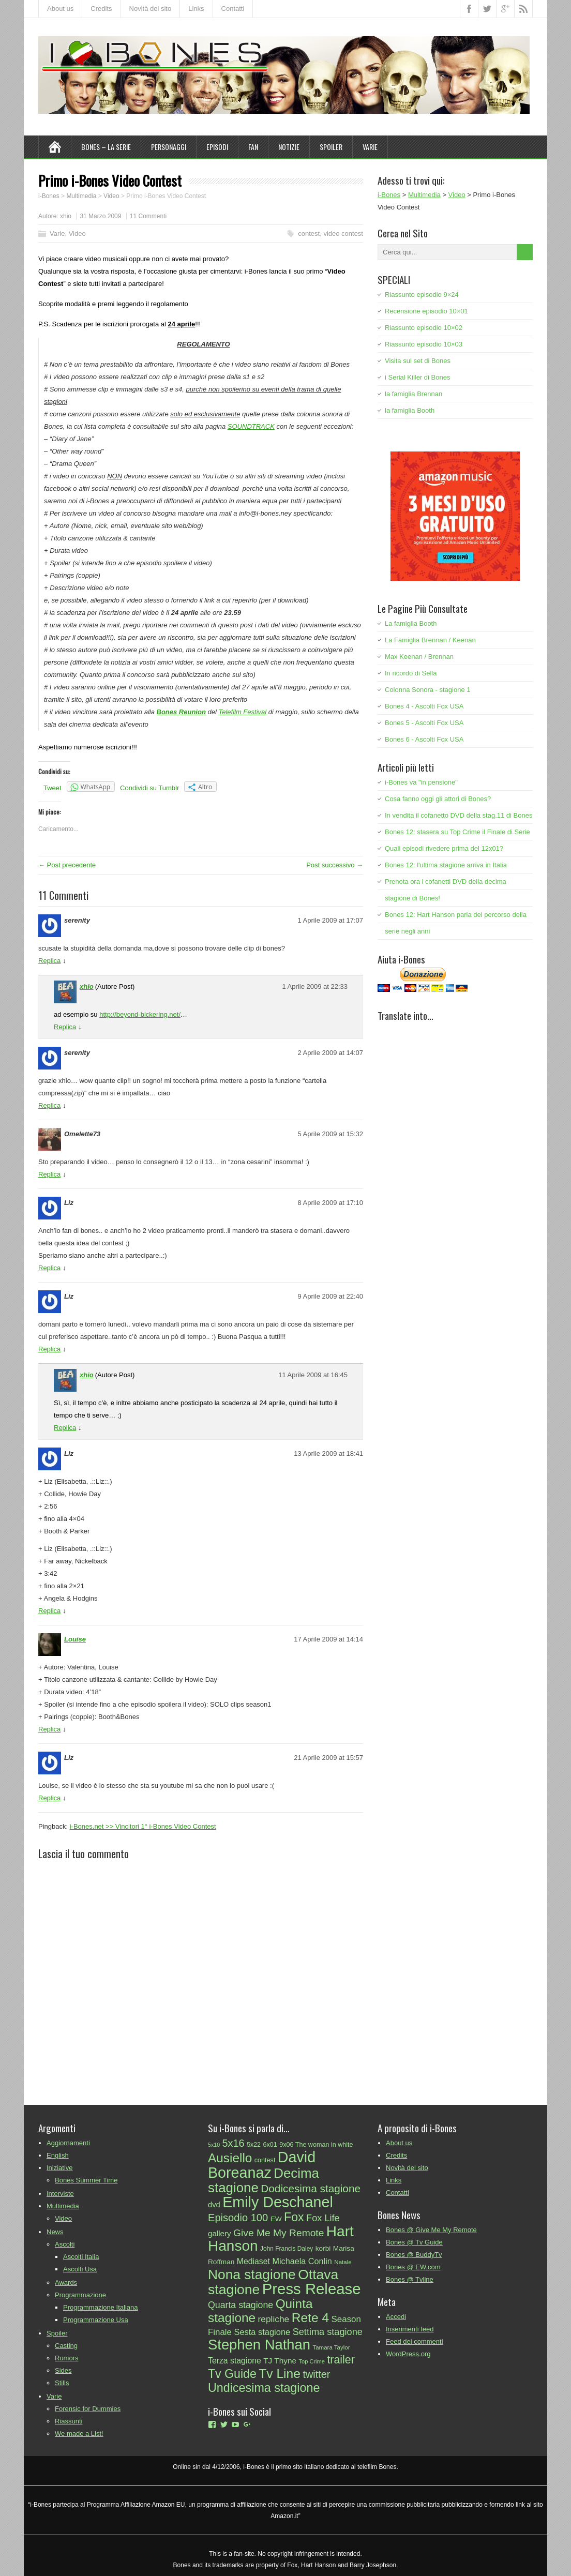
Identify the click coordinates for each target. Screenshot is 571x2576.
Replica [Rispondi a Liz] (49, 1268)
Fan (253, 146)
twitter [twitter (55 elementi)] (316, 2374)
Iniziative (60, 2168)
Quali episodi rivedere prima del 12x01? (444, 848)
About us (60, 8)
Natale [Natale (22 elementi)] (342, 2262)
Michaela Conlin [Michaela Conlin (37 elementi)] (302, 2261)
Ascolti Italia (81, 2257)
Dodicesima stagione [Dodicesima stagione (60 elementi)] (310, 2188)
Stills (62, 2383)
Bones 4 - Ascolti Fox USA (424, 706)
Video (77, 233)
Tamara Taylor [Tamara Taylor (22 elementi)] (331, 2347)
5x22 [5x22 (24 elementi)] (254, 2144)
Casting (66, 2345)
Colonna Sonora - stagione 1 (428, 690)
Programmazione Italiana (100, 2307)
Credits (101, 8)
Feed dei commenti (414, 2341)
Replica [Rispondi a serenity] (49, 961)
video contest (343, 233)
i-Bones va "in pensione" (421, 782)
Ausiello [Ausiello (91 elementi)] (230, 2158)
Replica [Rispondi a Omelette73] (49, 1174)
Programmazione (80, 2295)
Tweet (52, 788)
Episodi (217, 146)
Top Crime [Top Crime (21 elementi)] (311, 2361)
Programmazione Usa (95, 2320)
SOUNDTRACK (251, 426)
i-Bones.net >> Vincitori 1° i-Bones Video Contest (143, 1826)
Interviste (60, 2193)
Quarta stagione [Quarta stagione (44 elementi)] (240, 2305)
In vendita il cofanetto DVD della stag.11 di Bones (458, 815)
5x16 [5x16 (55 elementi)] (233, 2143)
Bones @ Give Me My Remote (431, 2230)
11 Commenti (148, 216)
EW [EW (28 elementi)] (276, 2219)
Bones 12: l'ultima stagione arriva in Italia (446, 865)
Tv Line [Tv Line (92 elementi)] (279, 2374)
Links (196, 8)
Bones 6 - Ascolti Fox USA (424, 739)
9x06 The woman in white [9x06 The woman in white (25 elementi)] (316, 2144)
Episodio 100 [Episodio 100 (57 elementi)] (238, 2217)
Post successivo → (334, 865)
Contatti (233, 8)
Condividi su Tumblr (149, 788)
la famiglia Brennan (413, 394)
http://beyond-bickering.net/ (140, 1014)
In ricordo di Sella (411, 673)
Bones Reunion (181, 712)
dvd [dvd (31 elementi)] (214, 2205)
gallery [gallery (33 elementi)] (219, 2233)
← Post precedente (67, 865)
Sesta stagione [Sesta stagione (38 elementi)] (262, 2332)
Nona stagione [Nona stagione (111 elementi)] (252, 2274)
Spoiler (331, 146)
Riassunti (68, 2421)
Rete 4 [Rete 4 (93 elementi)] (310, 2318)
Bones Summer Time (86, 2180)
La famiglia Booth (411, 623)
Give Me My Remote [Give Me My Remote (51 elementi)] (278, 2232)
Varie (370, 146)
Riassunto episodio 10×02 (423, 328)
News (55, 2232)
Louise (75, 1639)
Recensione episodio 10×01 (426, 311)
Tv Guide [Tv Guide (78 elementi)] (232, 2374)
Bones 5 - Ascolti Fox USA (424, 723)
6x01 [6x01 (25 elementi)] (270, 2144)
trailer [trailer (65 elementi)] (340, 2360)
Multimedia (63, 2206)
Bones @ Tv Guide (414, 2242)
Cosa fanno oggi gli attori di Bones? (438, 799)
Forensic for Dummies (88, 2409)
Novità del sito (150, 8)
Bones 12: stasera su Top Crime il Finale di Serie (457, 832)
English (58, 2155)
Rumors (67, 2358)
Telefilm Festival (242, 712)
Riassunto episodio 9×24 (422, 294)
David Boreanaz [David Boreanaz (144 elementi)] (261, 2165)
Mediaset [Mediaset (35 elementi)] (253, 2261)
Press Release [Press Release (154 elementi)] (311, 2288)
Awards (66, 2282)
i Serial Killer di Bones (417, 377)
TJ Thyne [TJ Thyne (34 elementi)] (279, 2360)
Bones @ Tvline (409, 2279)
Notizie (288, 146)
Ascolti (64, 2244)
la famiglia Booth (409, 410)
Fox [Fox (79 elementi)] (294, 2217)
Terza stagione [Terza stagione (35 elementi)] (234, 2360)
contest (309, 233)
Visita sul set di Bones (417, 361)
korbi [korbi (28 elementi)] (323, 2248)
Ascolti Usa (80, 2269)
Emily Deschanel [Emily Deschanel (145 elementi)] (277, 2202)
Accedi (396, 2317)
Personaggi (168, 146)
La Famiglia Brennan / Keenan (430, 640)
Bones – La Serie (106, 146)
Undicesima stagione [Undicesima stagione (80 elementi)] (264, 2387)
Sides (63, 2370)
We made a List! (79, 2433)
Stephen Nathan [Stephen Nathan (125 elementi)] (259, 2345)
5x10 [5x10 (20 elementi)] (214, 2145)
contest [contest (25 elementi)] (265, 2160)
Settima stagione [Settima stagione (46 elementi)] (328, 2332)
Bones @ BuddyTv (414, 2254)
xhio (65, 216)
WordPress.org (408, 2354)
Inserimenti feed (410, 2329)
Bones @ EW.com (413, 2267)
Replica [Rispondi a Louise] (49, 1729)
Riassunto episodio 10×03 (423, 344)
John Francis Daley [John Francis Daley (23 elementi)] (286, 2248)
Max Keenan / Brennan (419, 656)
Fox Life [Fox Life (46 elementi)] (323, 2218)
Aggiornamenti (68, 2143)
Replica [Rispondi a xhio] (65, 1027)
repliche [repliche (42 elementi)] (274, 2319)
